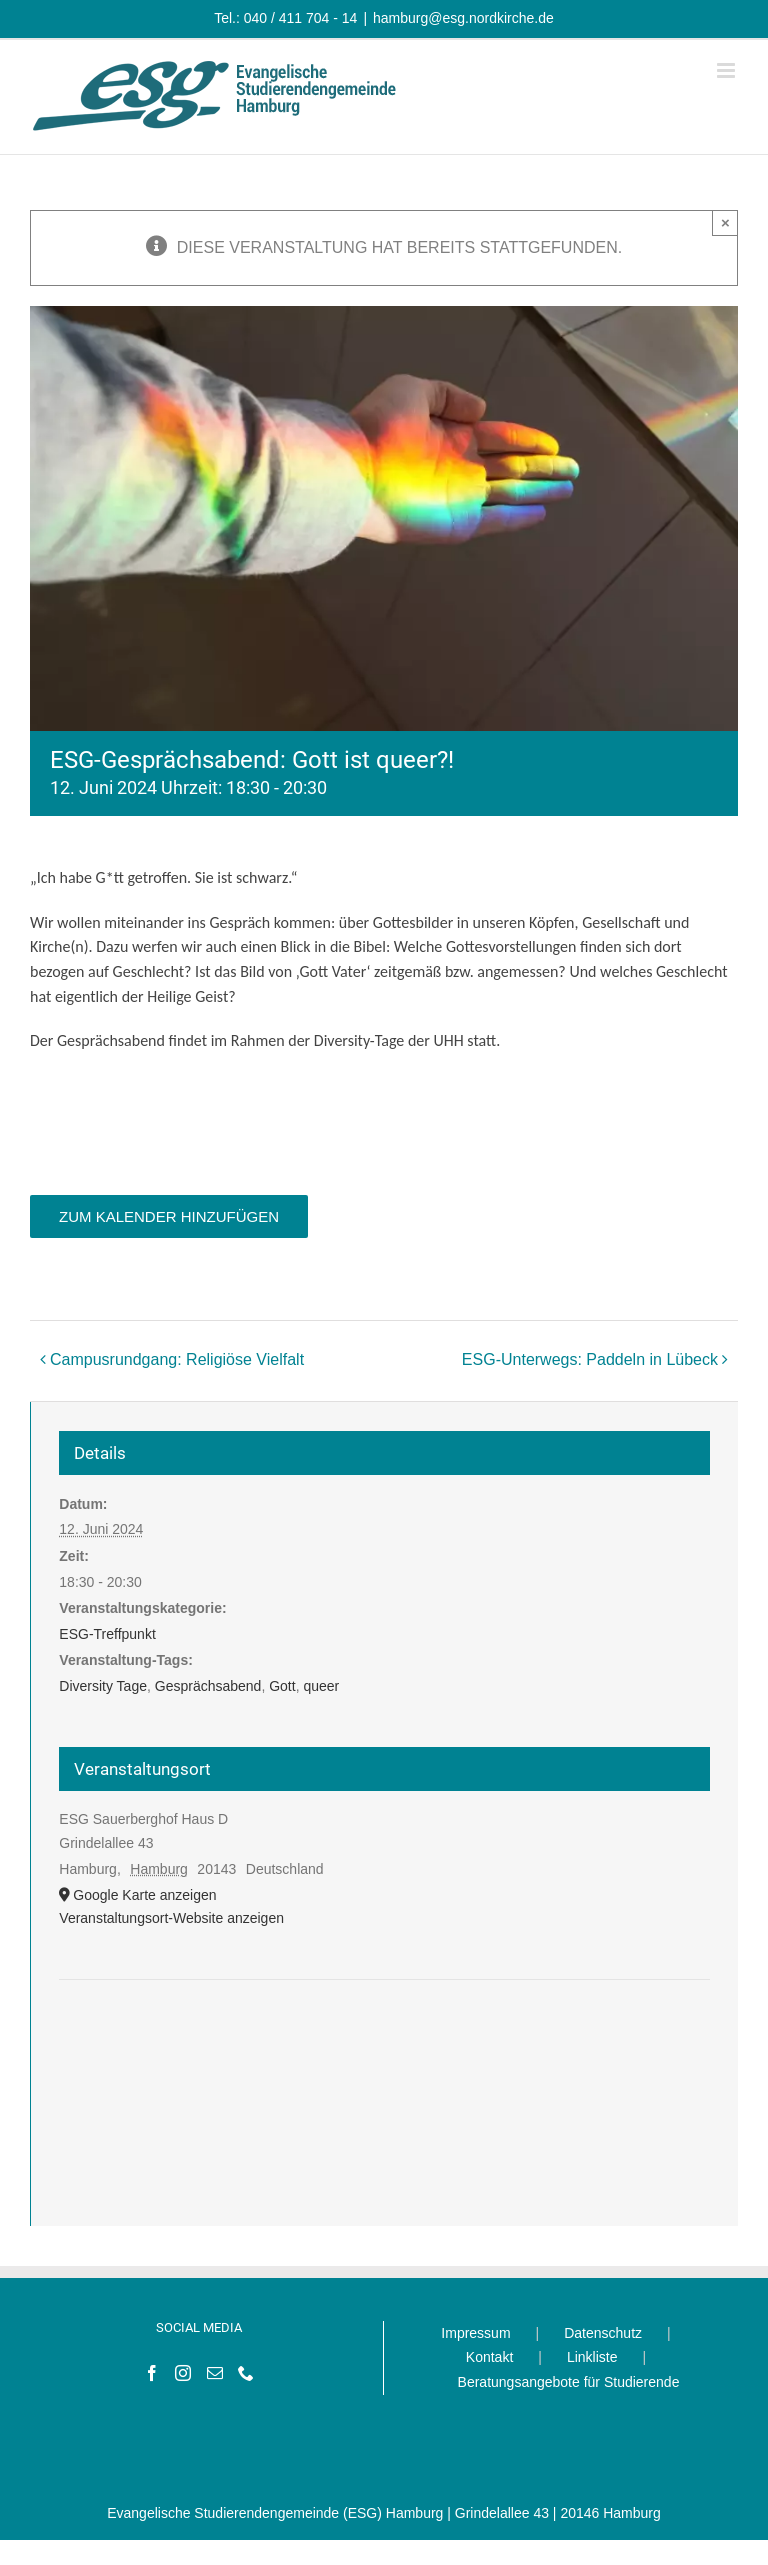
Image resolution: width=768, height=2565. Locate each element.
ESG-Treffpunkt (107, 1634)
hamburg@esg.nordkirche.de (463, 18)
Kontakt (489, 2357)
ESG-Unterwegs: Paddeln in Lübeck (590, 1359)
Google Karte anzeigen (144, 1895)
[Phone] (246, 2373)
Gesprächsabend (208, 1686)
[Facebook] (152, 2373)
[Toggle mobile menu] (727, 70)
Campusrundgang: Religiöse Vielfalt (177, 1359)
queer (321, 1686)
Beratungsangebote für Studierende (569, 2382)
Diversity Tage (103, 1686)
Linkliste (592, 2357)
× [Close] (725, 222)
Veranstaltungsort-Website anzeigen (171, 1918)
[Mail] (215, 2373)
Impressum (475, 2333)
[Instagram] (183, 2373)
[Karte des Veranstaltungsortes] (384, 2040)
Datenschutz (603, 2333)
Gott (282, 1686)
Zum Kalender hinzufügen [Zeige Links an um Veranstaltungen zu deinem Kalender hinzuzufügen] (169, 1216)
